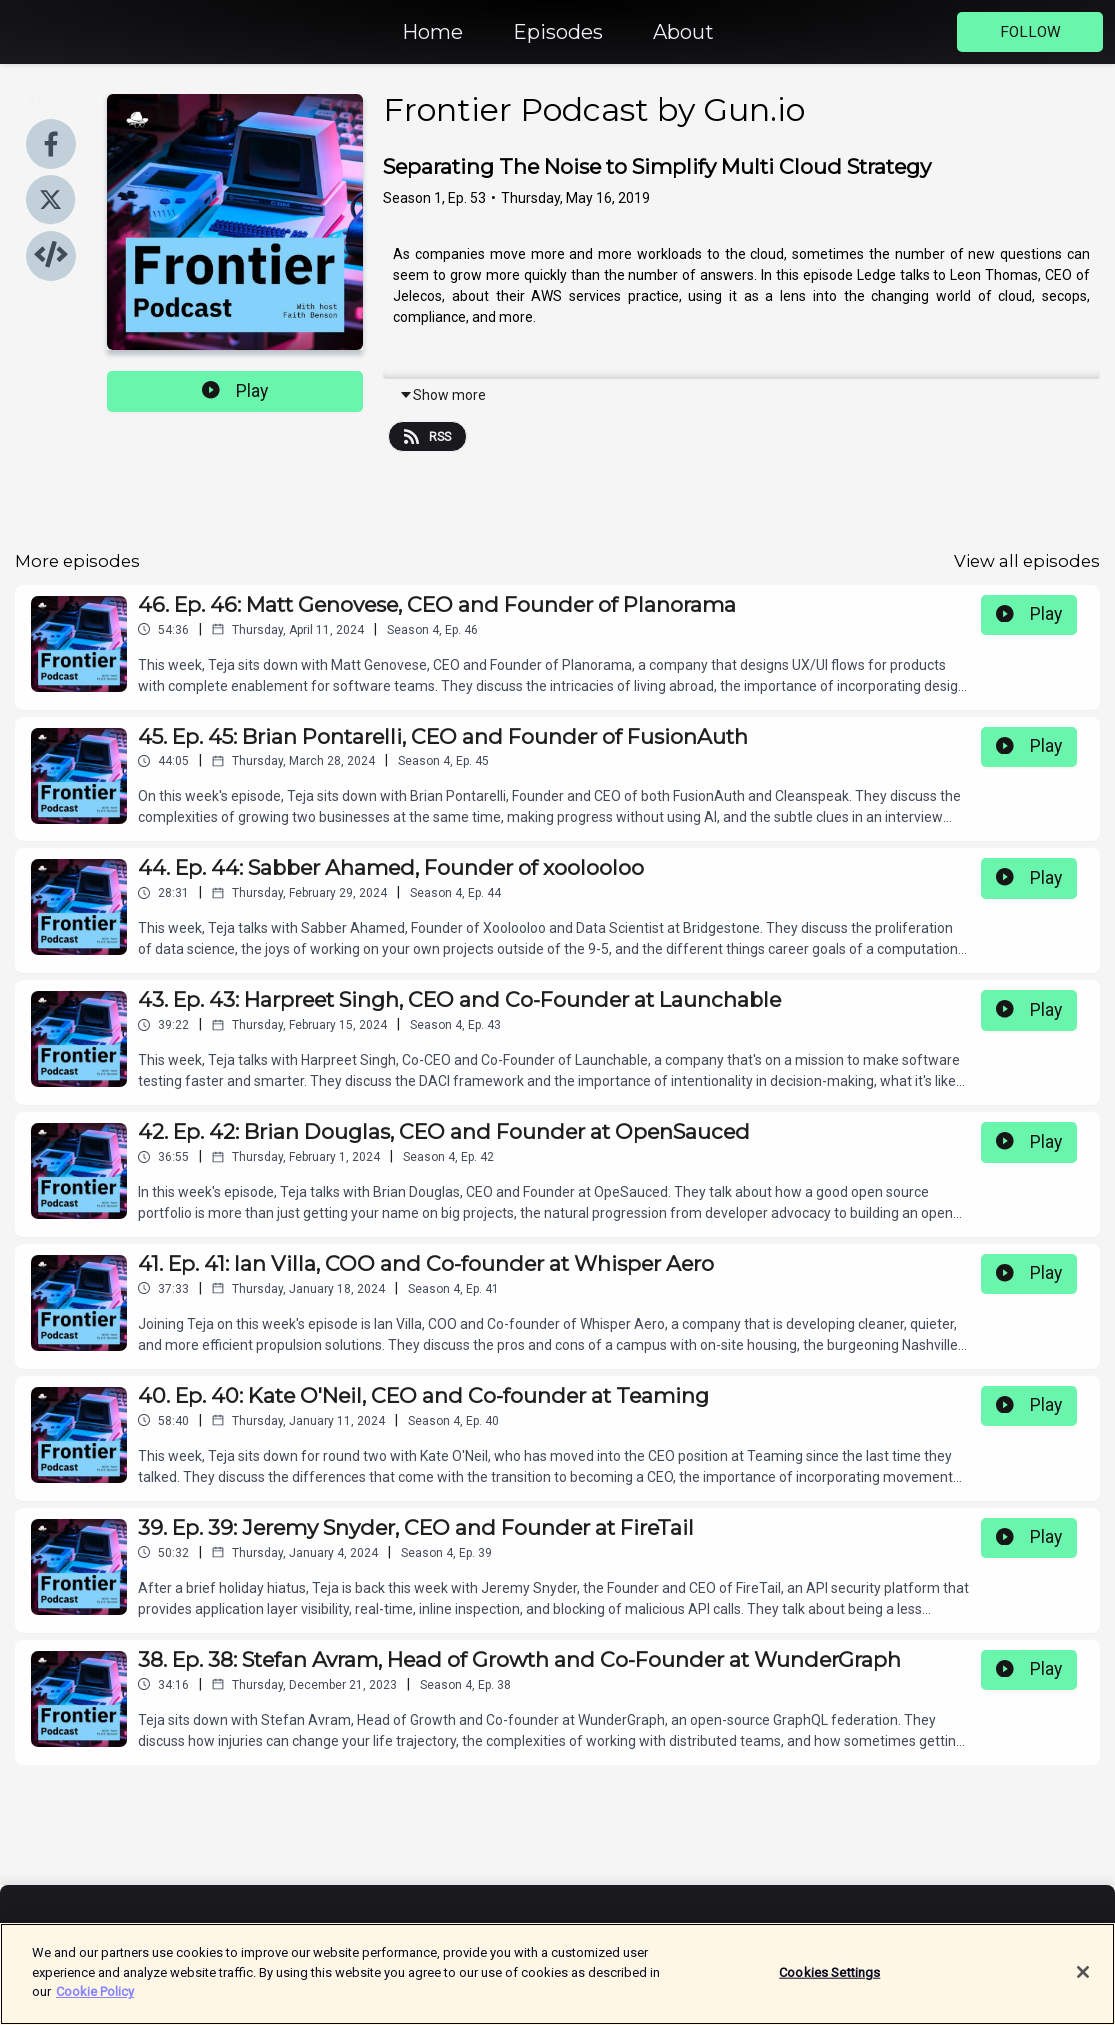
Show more (442, 395)
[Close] (1083, 1985)
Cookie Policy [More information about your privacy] (95, 2004)
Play (235, 391)
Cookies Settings (829, 1985)
